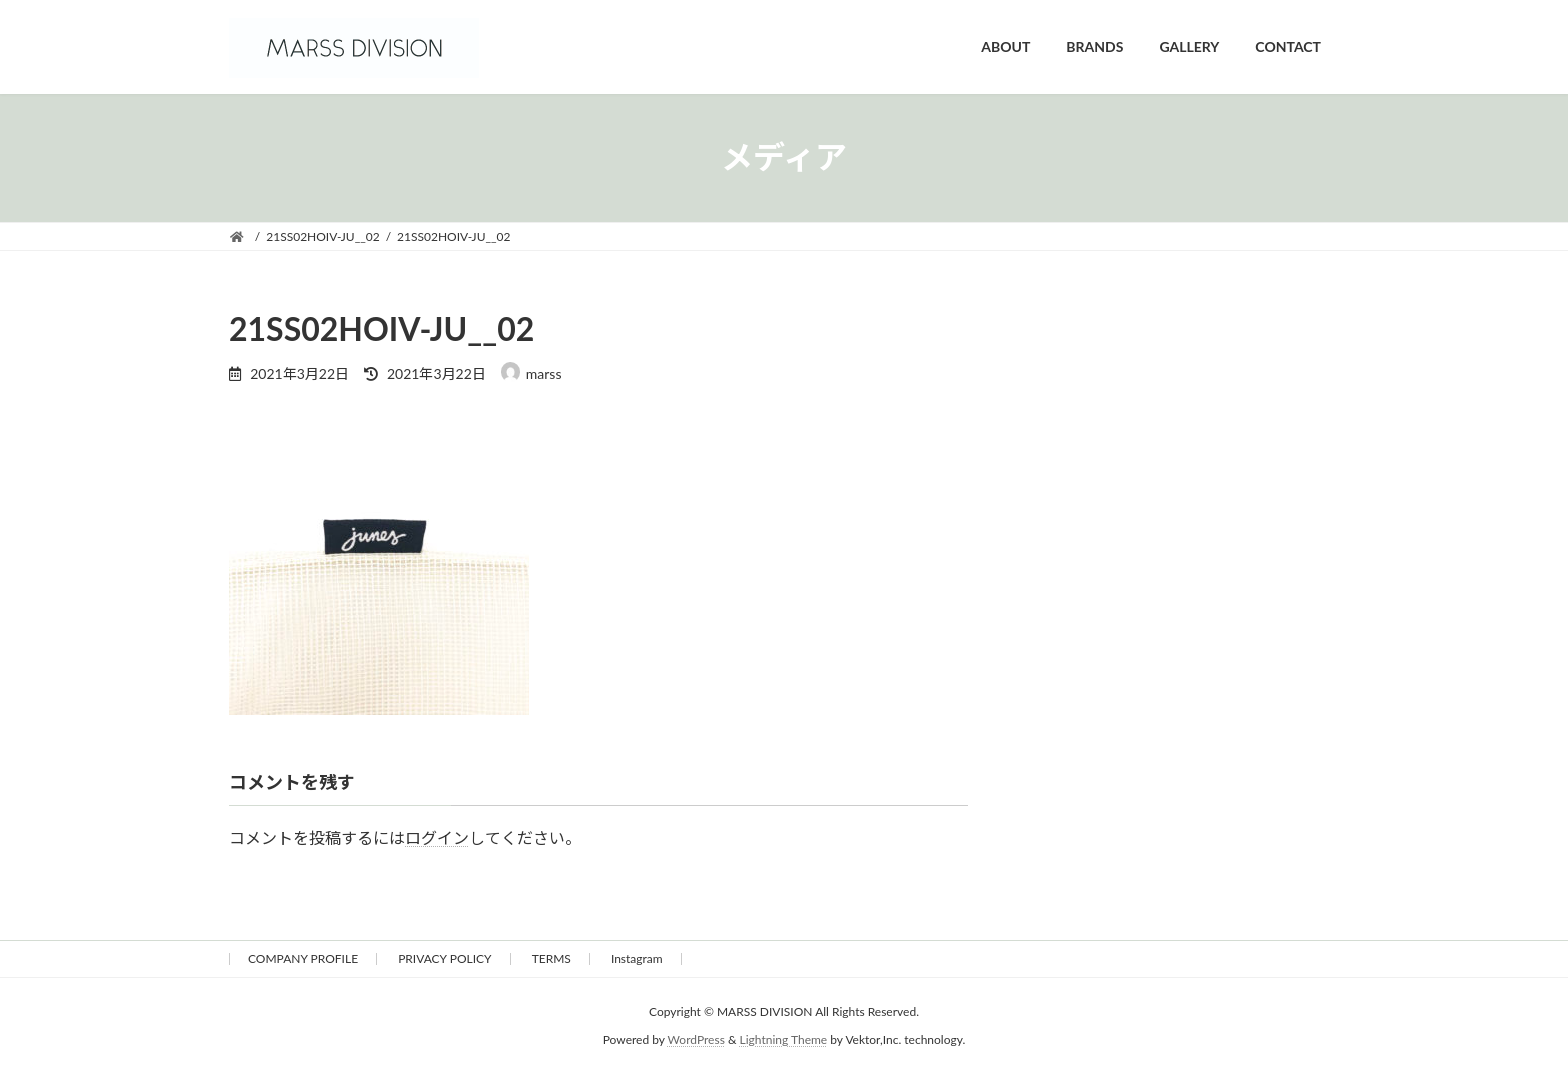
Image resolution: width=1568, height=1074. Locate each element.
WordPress (696, 1039)
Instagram (637, 958)
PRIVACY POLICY (444, 958)
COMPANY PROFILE (303, 958)
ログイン (437, 837)
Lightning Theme (784, 1039)
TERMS (551, 958)
